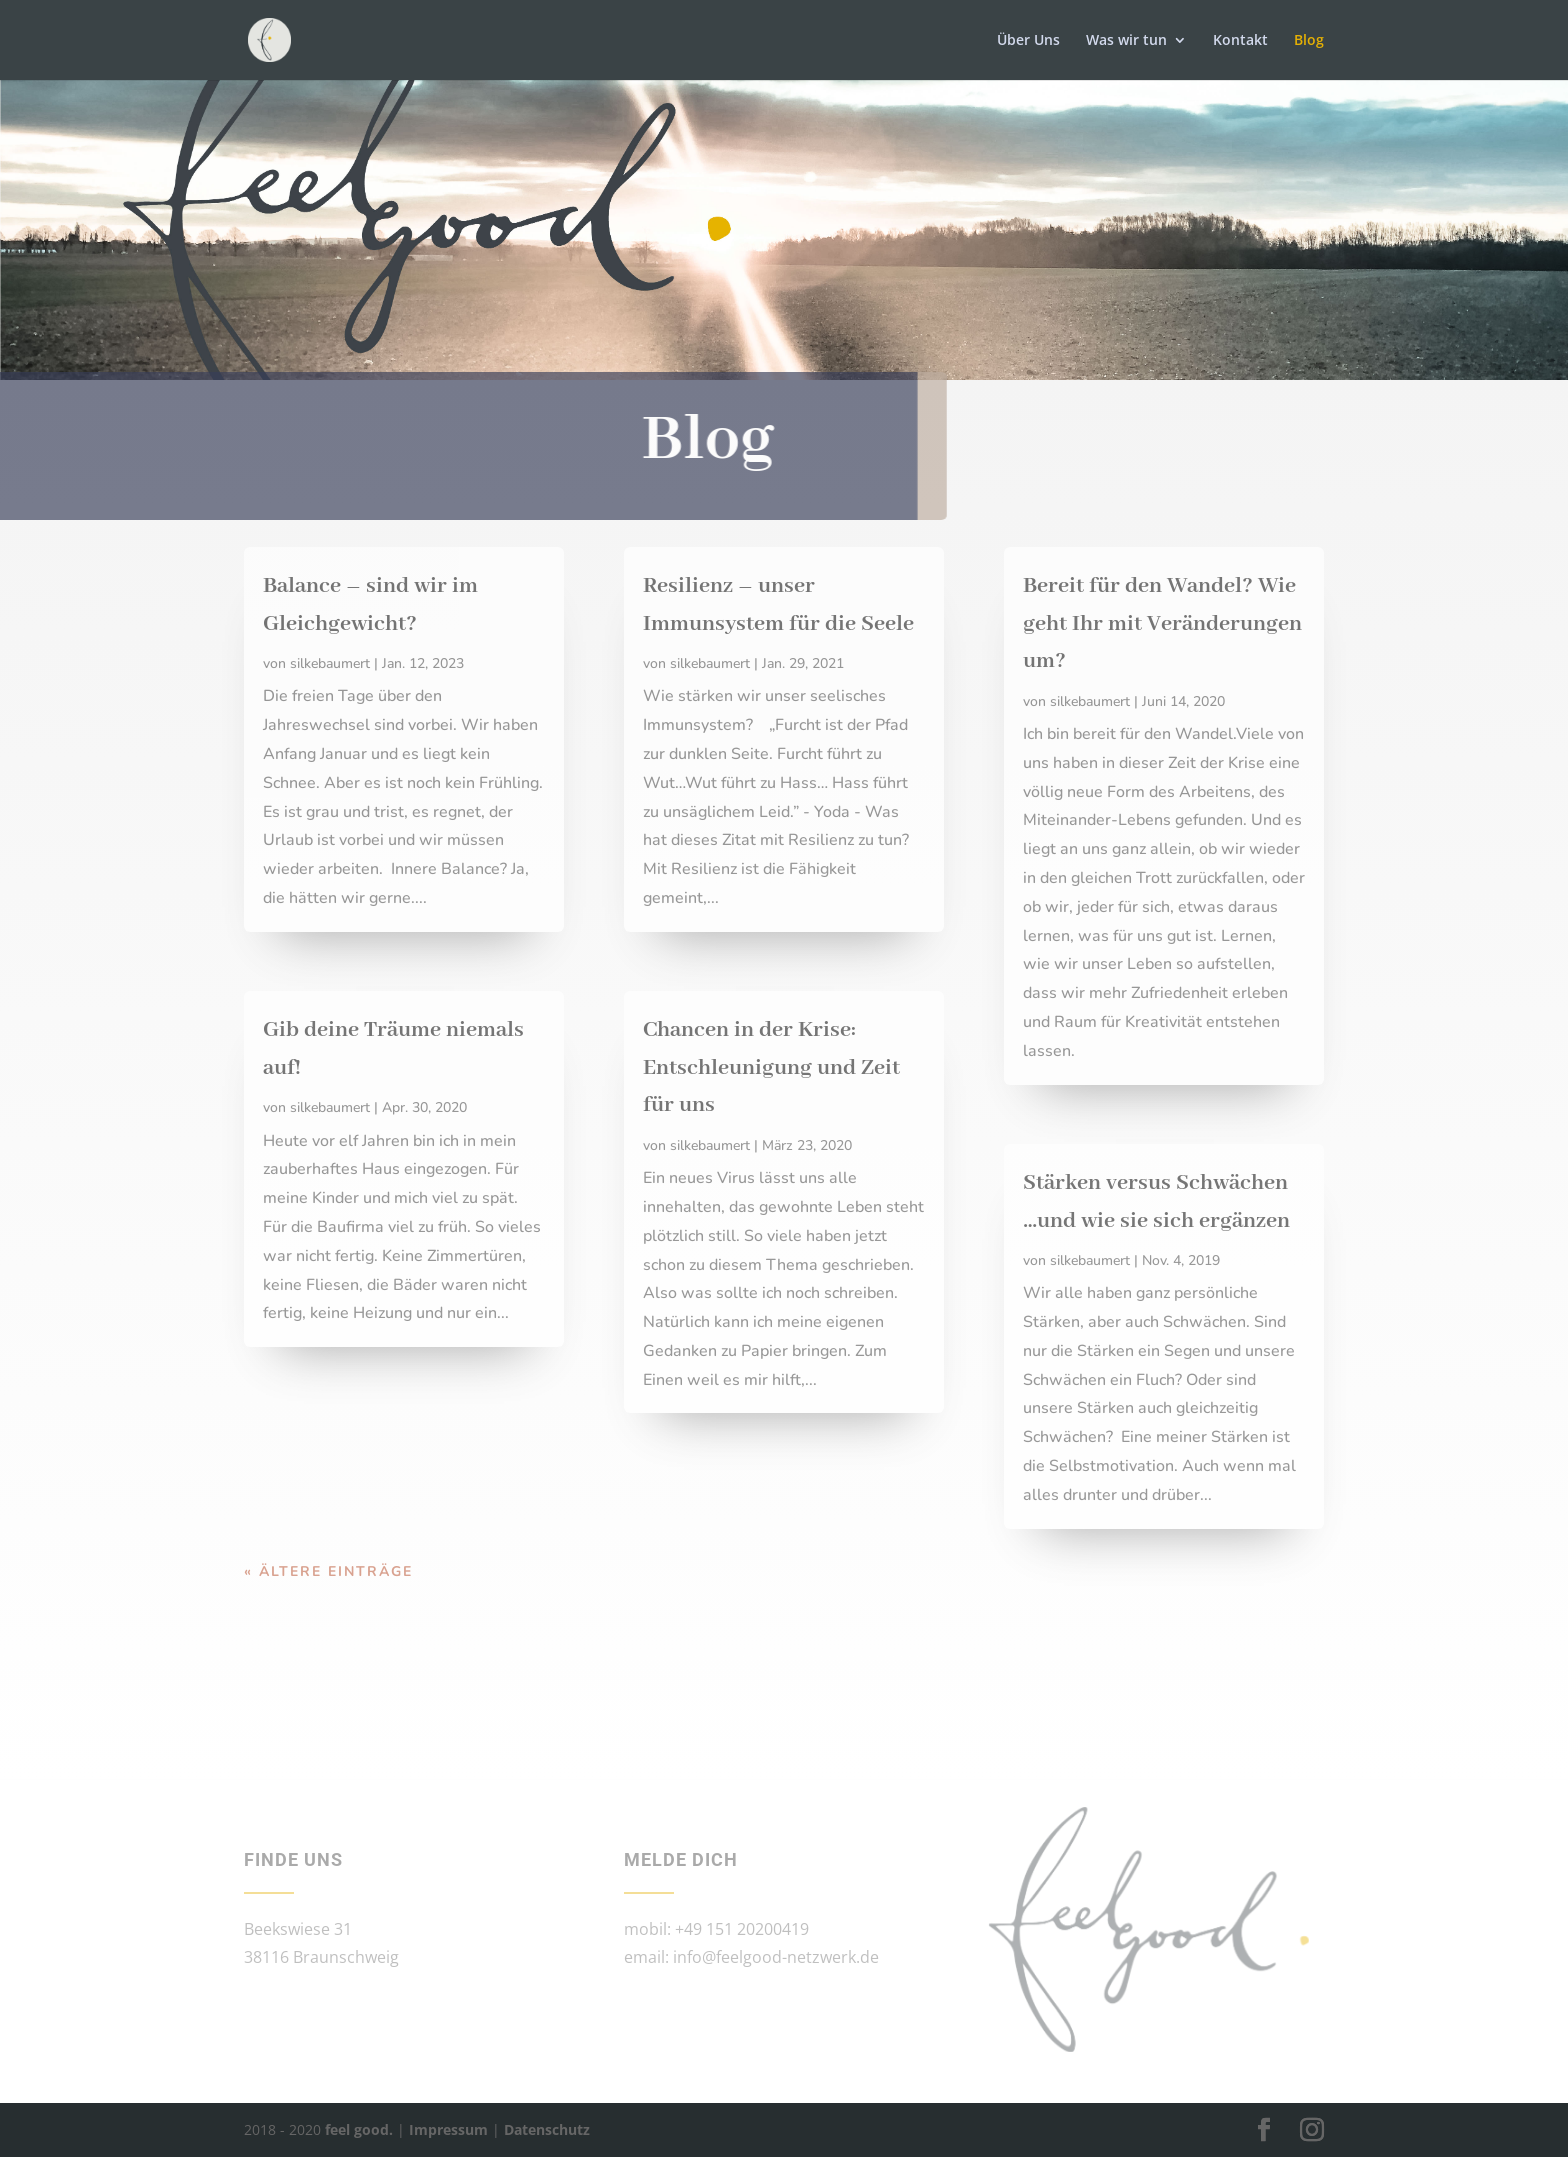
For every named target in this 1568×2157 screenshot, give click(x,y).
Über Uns (1028, 41)
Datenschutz (547, 2129)
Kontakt (1240, 41)
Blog (1309, 41)
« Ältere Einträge (328, 1571)
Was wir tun (1126, 41)
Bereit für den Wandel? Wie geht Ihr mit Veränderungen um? (1162, 623)
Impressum (448, 2129)
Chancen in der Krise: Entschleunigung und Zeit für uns (771, 1067)
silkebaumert (330, 663)
